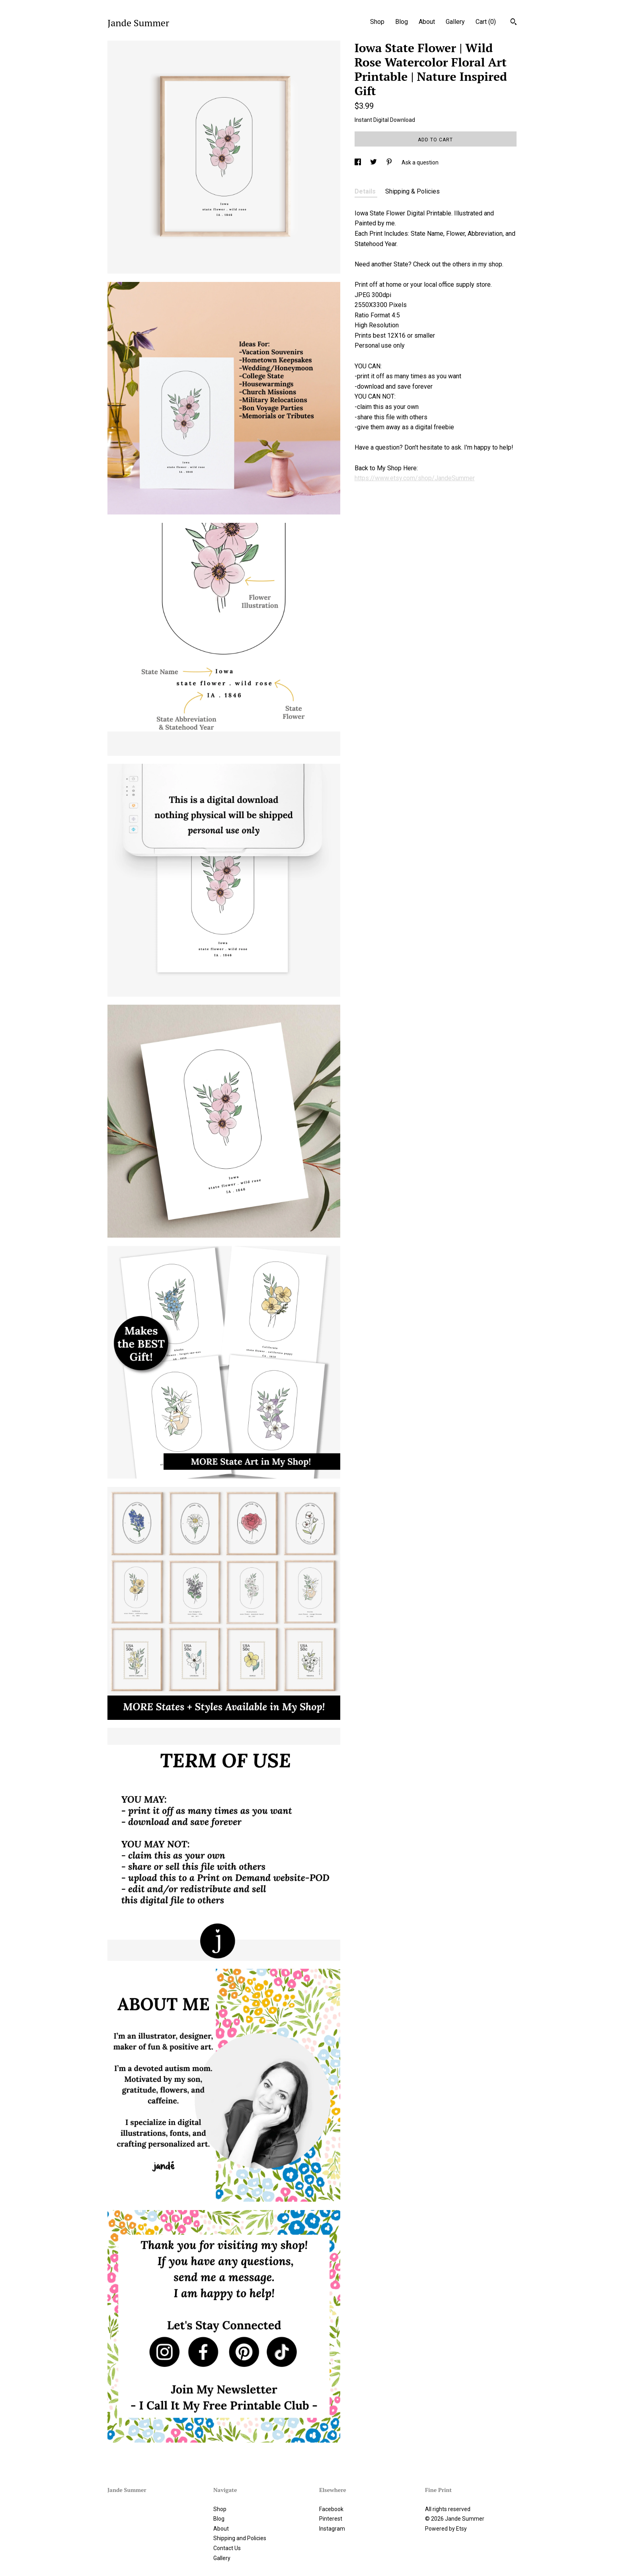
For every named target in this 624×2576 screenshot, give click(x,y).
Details (366, 191)
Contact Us (227, 2548)
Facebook (331, 2509)
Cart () (486, 21)
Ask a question (420, 162)
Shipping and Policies (239, 2538)
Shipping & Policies (412, 191)
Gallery (455, 21)
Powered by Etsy (446, 2528)
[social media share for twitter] (374, 162)
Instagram (332, 2528)
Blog (401, 21)
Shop (377, 21)
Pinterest (330, 2518)
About (427, 21)
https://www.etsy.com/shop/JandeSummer (415, 478)
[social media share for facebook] (358, 162)
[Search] (514, 22)
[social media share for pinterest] (390, 162)
